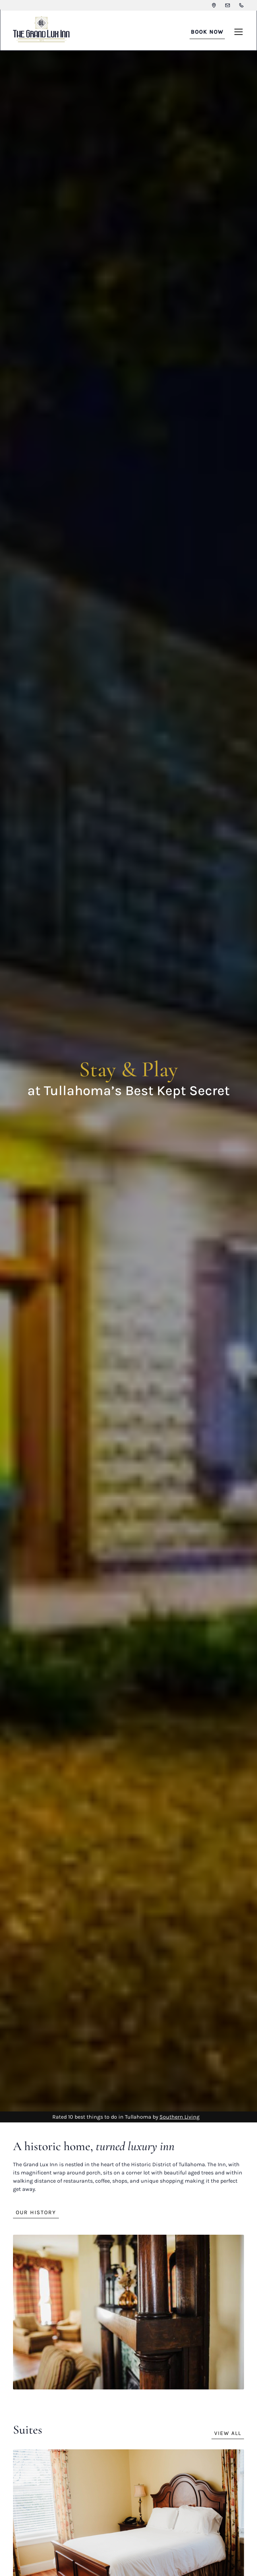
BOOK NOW (207, 31)
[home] (41, 32)
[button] (237, 32)
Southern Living (179, 2117)
